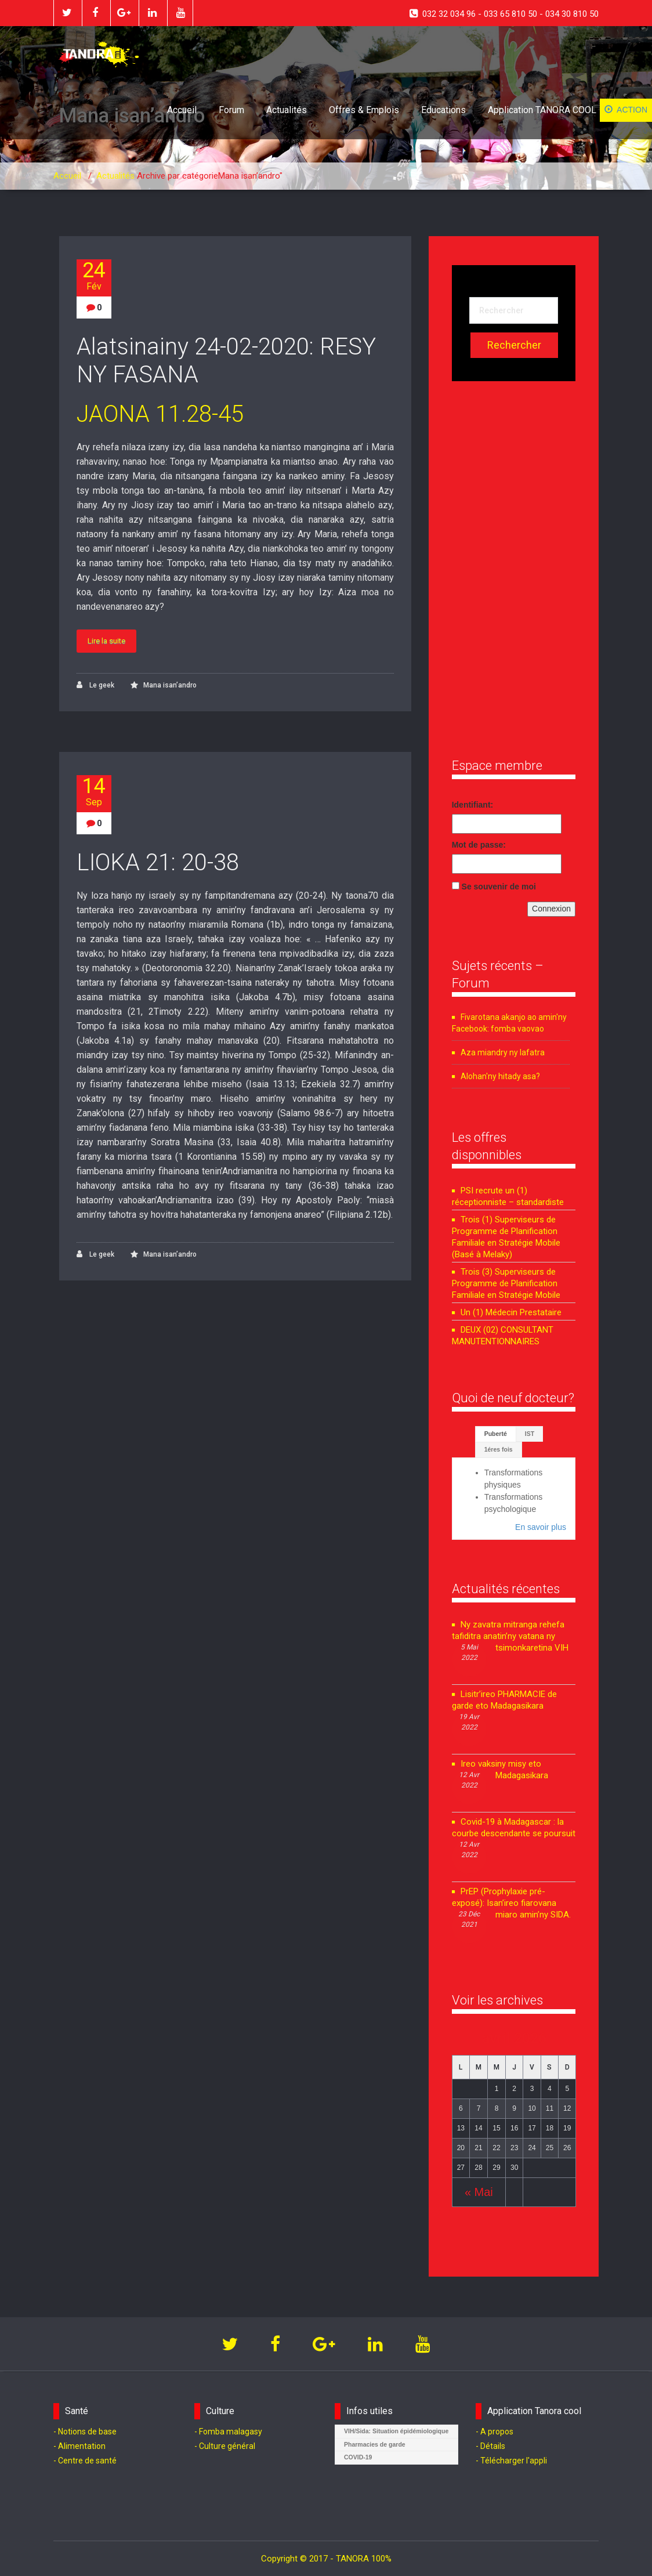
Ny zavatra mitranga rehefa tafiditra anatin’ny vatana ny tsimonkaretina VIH (510, 1636)
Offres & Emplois (364, 109)
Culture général (227, 2446)
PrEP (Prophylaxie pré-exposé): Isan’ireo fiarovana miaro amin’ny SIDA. (511, 1903)
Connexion (551, 908)
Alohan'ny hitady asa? (500, 1076)
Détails (492, 2446)
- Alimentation (79, 2446)
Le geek (95, 685)
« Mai (479, 2192)
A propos (496, 2431)
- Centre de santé (85, 2460)
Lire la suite (106, 640)
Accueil (182, 109)
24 (94, 275)
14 (94, 791)
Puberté (495, 1433)
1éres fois (498, 1449)
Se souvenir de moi (499, 886)
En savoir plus (540, 1527)
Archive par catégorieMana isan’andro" (209, 176)
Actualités (286, 109)
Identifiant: (473, 804)
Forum (231, 109)
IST (529, 1433)
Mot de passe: (479, 844)
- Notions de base (85, 2431)
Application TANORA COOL (542, 109)
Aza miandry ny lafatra (503, 1052)
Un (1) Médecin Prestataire (511, 1312)
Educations (443, 109)
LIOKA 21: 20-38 (158, 862)
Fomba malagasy (230, 2431)
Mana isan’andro (170, 685)
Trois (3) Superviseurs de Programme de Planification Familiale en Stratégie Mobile (506, 1283)
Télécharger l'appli (513, 2460)
